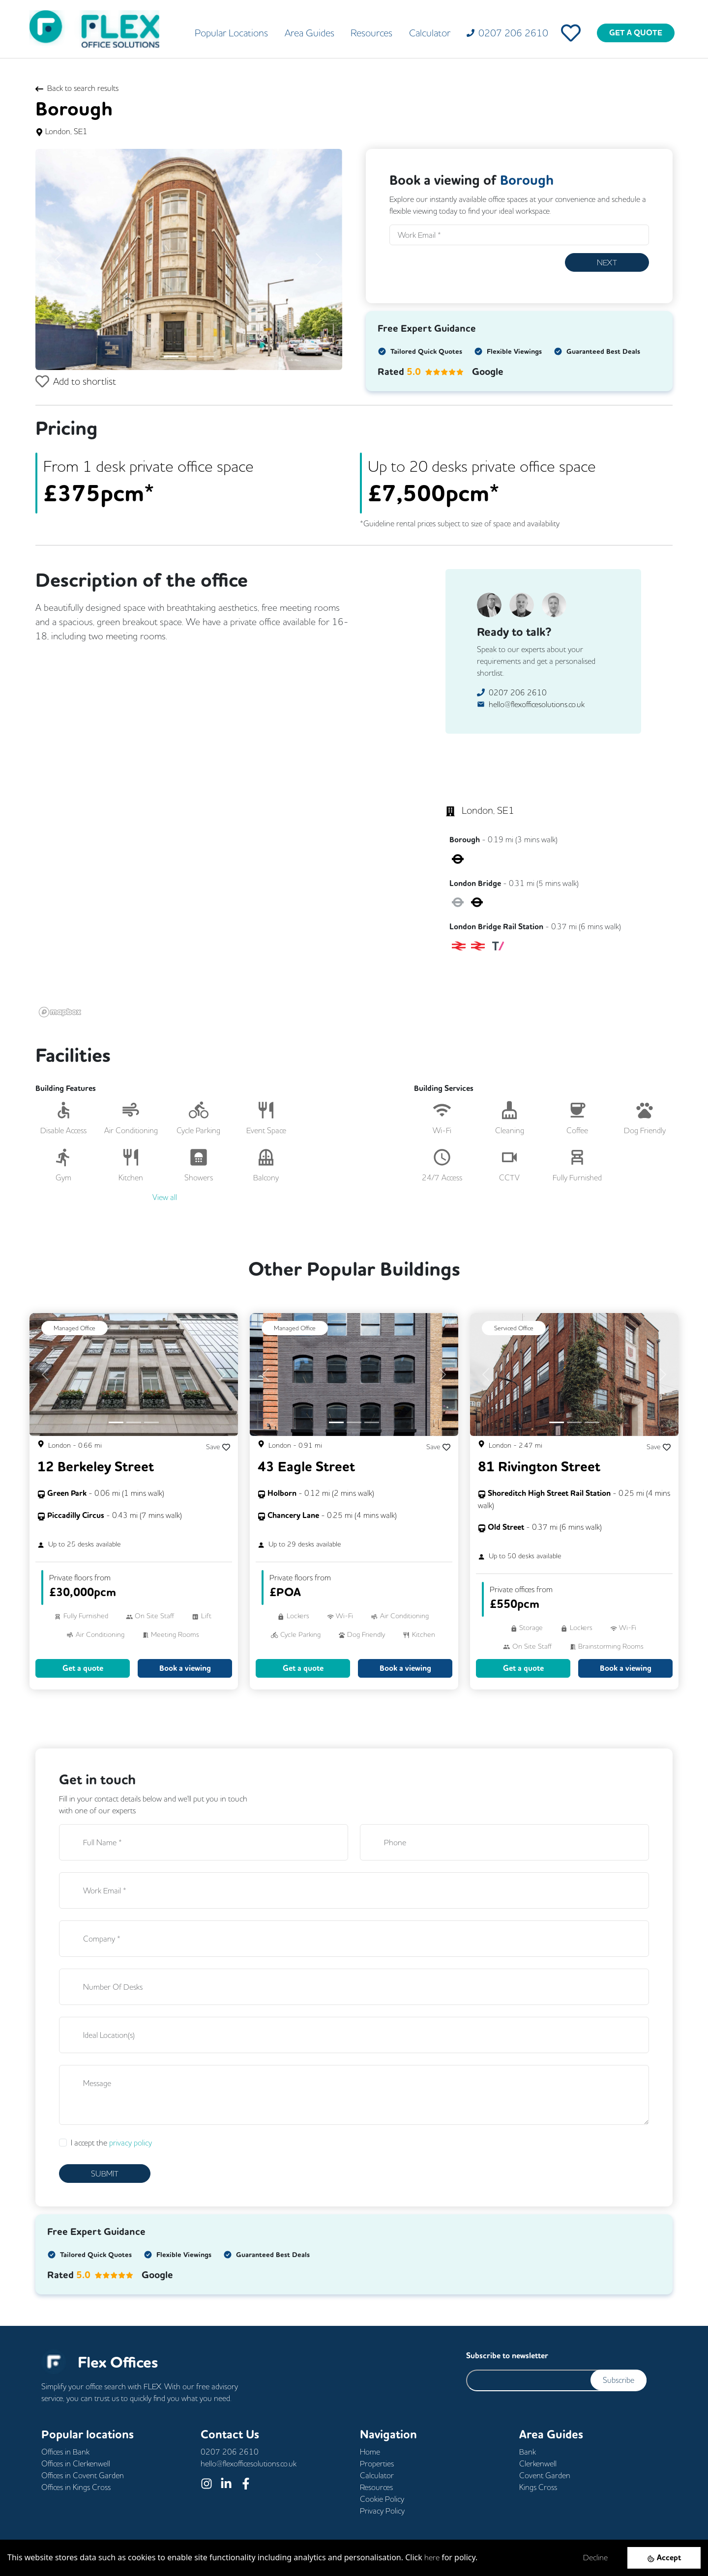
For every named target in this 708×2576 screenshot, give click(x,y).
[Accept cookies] (664, 2558)
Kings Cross (538, 2487)
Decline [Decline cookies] (595, 2557)
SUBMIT (104, 2173)
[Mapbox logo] (60, 1012)
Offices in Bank (65, 2452)
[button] (58, 259)
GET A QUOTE (635, 33)
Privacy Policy (382, 2511)
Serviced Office (513, 1328)
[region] (218, 883)
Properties (377, 2463)
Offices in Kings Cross (76, 2487)
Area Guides (309, 33)
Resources (371, 33)
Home (370, 2452)
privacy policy (130, 2142)
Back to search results (76, 88)
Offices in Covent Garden (82, 2475)
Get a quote (82, 1668)
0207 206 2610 (518, 692)
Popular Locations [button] (231, 33)
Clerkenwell (538, 2463)
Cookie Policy (382, 2499)
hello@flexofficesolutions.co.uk (537, 704)
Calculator (429, 33)
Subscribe (618, 2380)
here (432, 2557)
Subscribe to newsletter (507, 2355)
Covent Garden (544, 2475)
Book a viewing (185, 1668)
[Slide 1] (171, 356)
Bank (527, 2452)
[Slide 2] (188, 356)
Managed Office (74, 1328)
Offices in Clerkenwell (75, 2463)
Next (607, 262)
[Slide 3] (206, 356)
